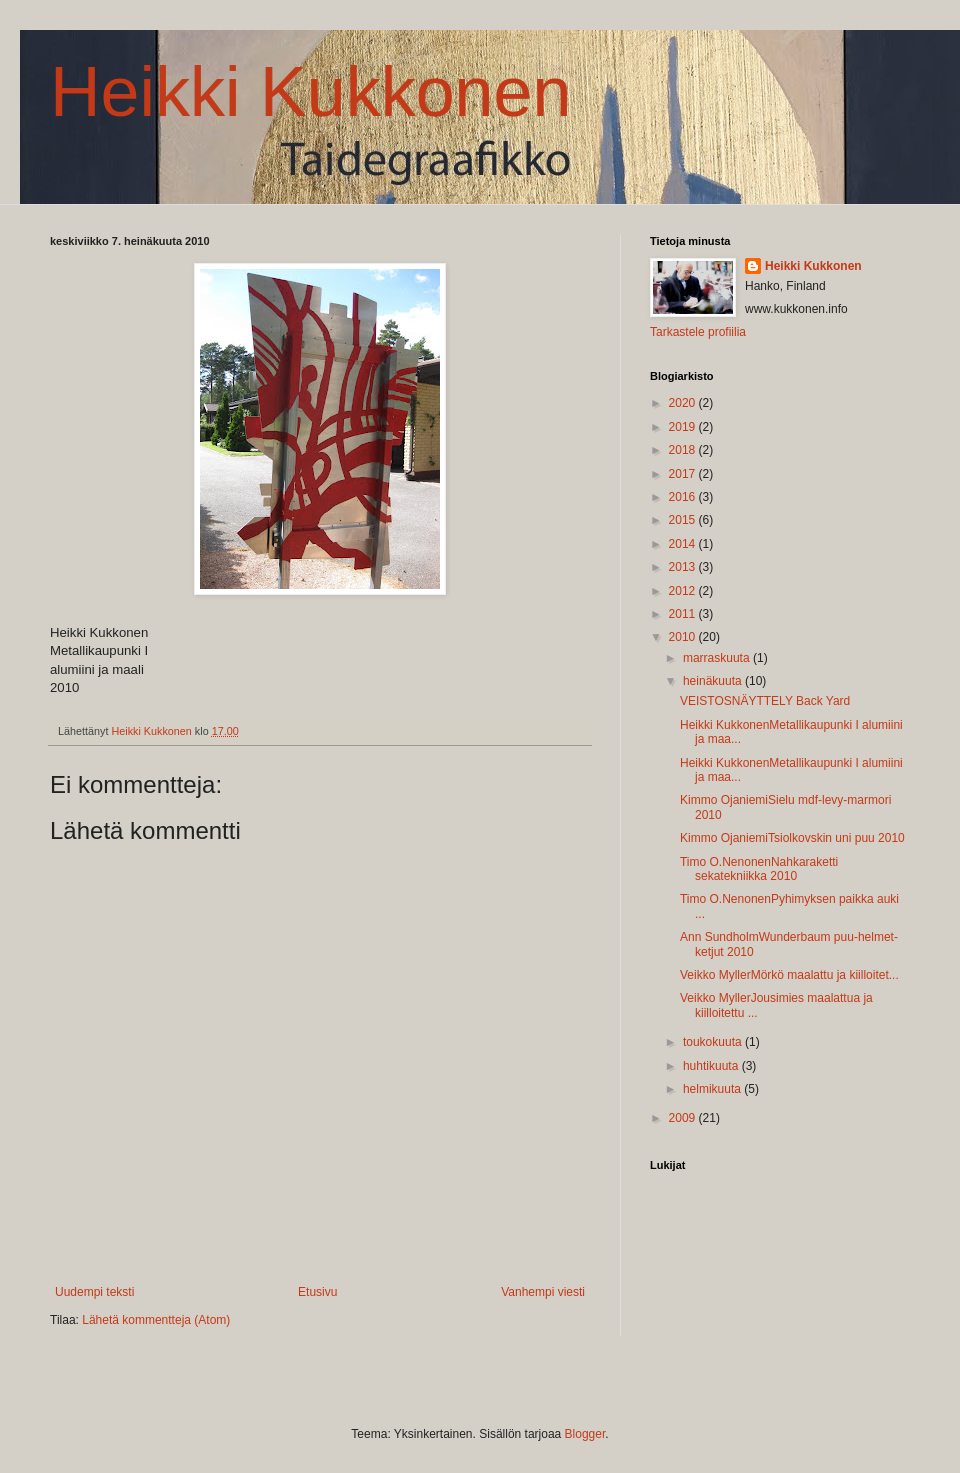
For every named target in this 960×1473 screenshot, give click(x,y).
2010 (684, 637)
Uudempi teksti (94, 1292)
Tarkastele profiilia (698, 332)
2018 (684, 450)
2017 (684, 474)
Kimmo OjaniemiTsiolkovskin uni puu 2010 (792, 838)
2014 (684, 544)
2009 (684, 1118)
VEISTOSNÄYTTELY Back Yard (765, 701)
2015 (684, 520)
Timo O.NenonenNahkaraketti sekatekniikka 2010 (759, 869)
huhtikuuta (712, 1066)
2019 (684, 427)
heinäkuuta (714, 681)
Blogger (585, 1434)
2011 (684, 614)
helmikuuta (713, 1089)
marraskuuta (718, 658)
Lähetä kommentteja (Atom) (156, 1320)
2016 (684, 497)
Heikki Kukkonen (310, 92)
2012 (684, 591)
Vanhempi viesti (543, 1292)
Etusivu (317, 1292)
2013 (684, 567)
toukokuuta (714, 1042)
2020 (684, 403)
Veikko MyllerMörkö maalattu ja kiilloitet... (789, 975)
